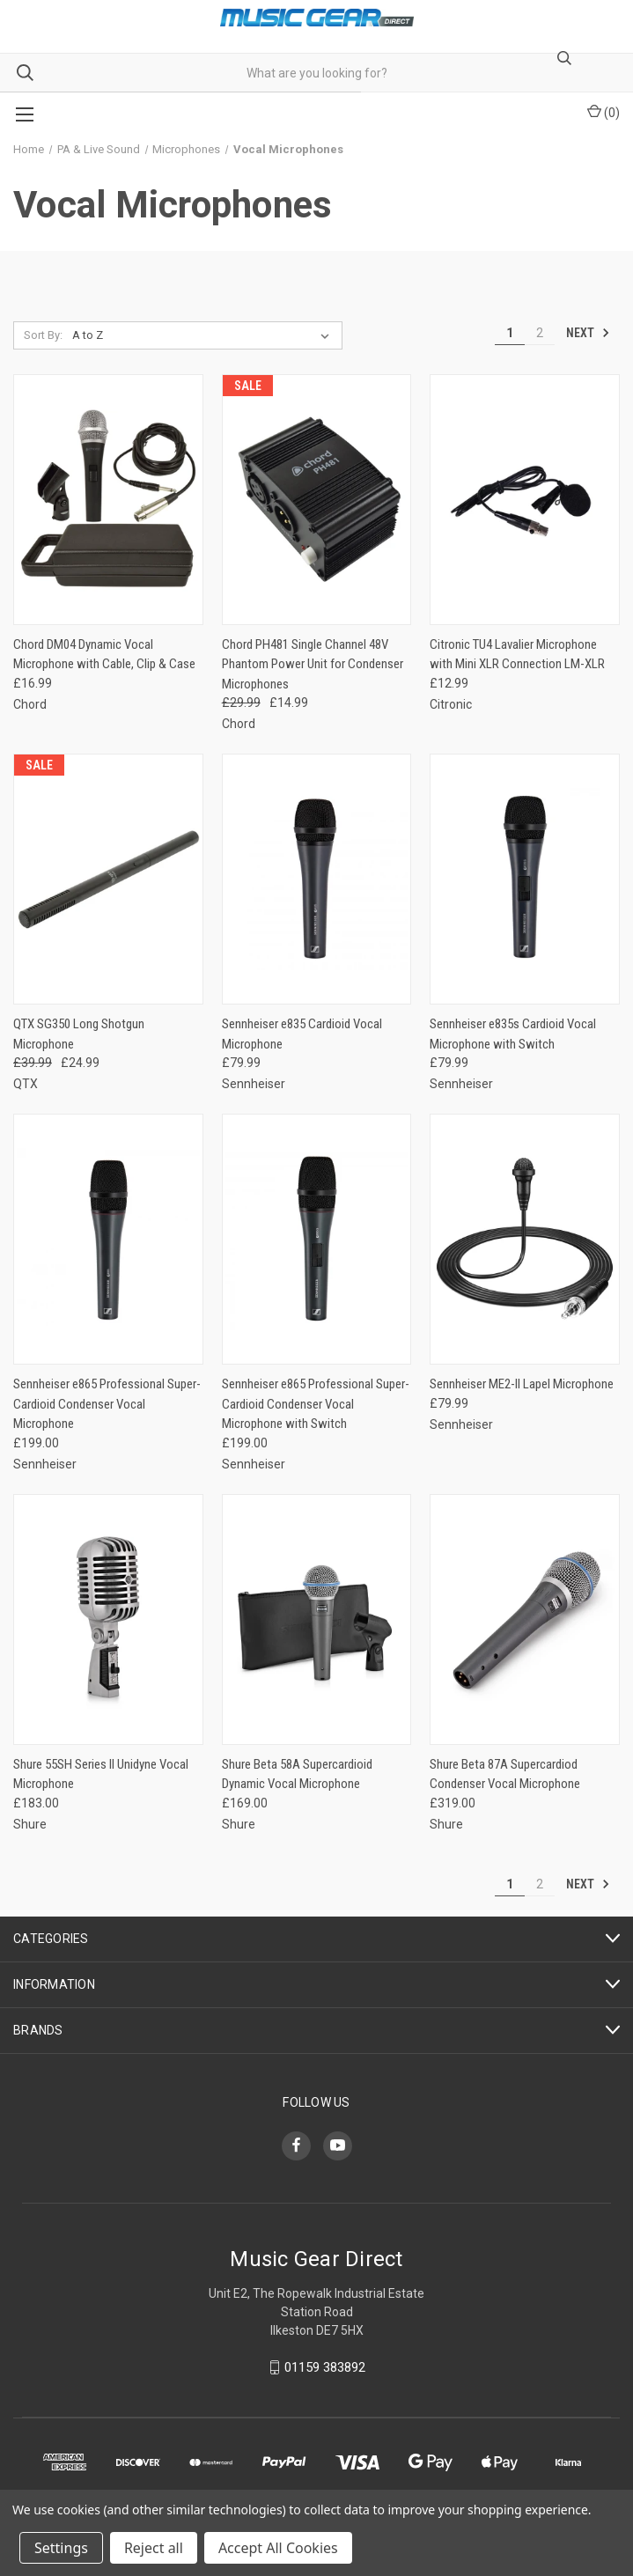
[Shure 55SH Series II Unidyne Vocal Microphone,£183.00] (108, 1619)
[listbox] (205, 335)
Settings (61, 2548)
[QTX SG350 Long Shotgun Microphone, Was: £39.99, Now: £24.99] (108, 879)
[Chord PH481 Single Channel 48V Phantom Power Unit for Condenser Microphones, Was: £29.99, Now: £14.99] (317, 500)
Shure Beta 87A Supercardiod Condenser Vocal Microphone (505, 1774)
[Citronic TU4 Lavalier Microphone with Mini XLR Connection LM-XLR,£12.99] (524, 500)
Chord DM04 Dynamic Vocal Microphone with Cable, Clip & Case (104, 655)
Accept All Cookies (278, 2548)
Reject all (153, 2548)
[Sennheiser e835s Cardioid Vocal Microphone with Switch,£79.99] (524, 879)
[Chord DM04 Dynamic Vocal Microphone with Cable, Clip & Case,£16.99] (108, 500)
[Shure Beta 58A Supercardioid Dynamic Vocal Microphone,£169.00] (317, 1619)
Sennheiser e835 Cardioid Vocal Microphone (302, 1034)
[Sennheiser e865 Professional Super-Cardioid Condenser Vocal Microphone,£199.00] (108, 1239)
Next (588, 333)
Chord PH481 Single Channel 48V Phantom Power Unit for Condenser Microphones (312, 664)
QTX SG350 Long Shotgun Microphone (78, 1034)
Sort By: (43, 335)
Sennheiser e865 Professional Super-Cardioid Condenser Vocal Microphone (107, 1404)
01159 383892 (324, 2367)
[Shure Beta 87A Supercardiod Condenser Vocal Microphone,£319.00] (524, 1619)
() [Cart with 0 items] (603, 112)
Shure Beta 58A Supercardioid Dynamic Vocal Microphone (297, 1774)
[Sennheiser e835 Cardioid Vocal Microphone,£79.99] (317, 879)
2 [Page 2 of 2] (539, 333)
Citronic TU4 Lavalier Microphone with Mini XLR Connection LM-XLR (517, 655)
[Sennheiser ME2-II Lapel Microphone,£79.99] (524, 1239)
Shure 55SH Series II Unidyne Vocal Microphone (100, 1774)
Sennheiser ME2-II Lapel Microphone (522, 1384)
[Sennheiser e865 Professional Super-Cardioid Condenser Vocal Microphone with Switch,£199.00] (317, 1239)
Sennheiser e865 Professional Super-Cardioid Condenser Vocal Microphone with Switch (315, 1404)
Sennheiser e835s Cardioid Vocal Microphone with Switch (513, 1034)
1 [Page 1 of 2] (509, 333)
